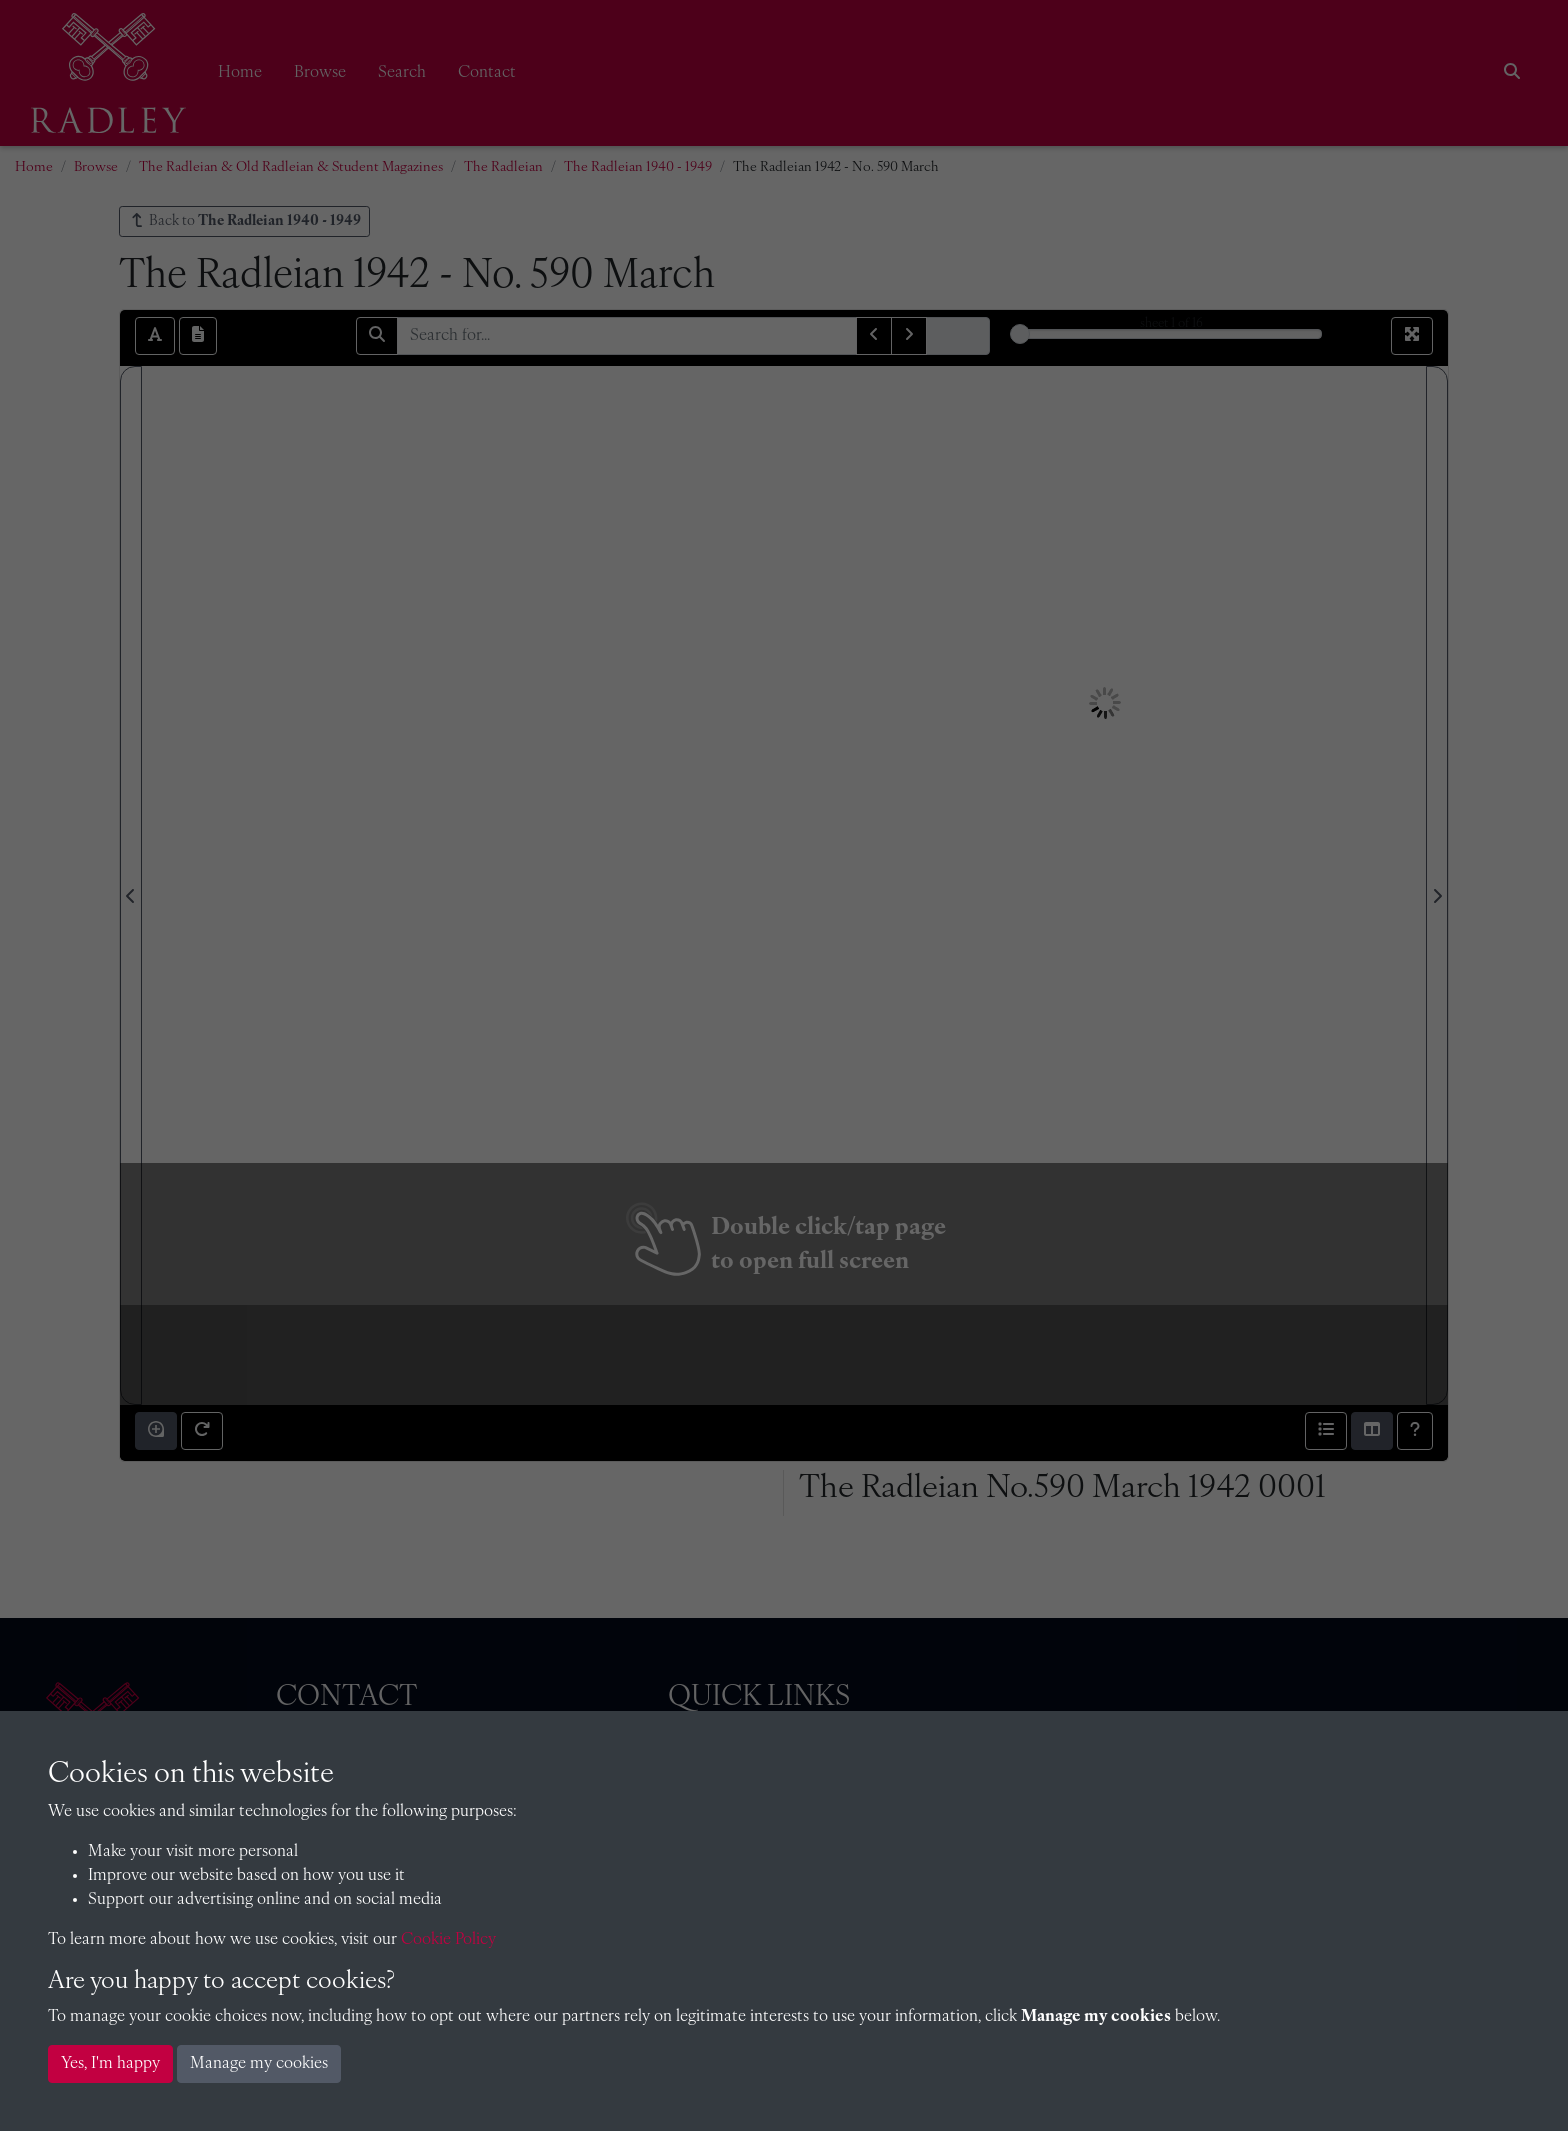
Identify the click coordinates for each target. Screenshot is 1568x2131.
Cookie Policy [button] (448, 1940)
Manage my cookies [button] (259, 2064)
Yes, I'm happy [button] (110, 2064)
